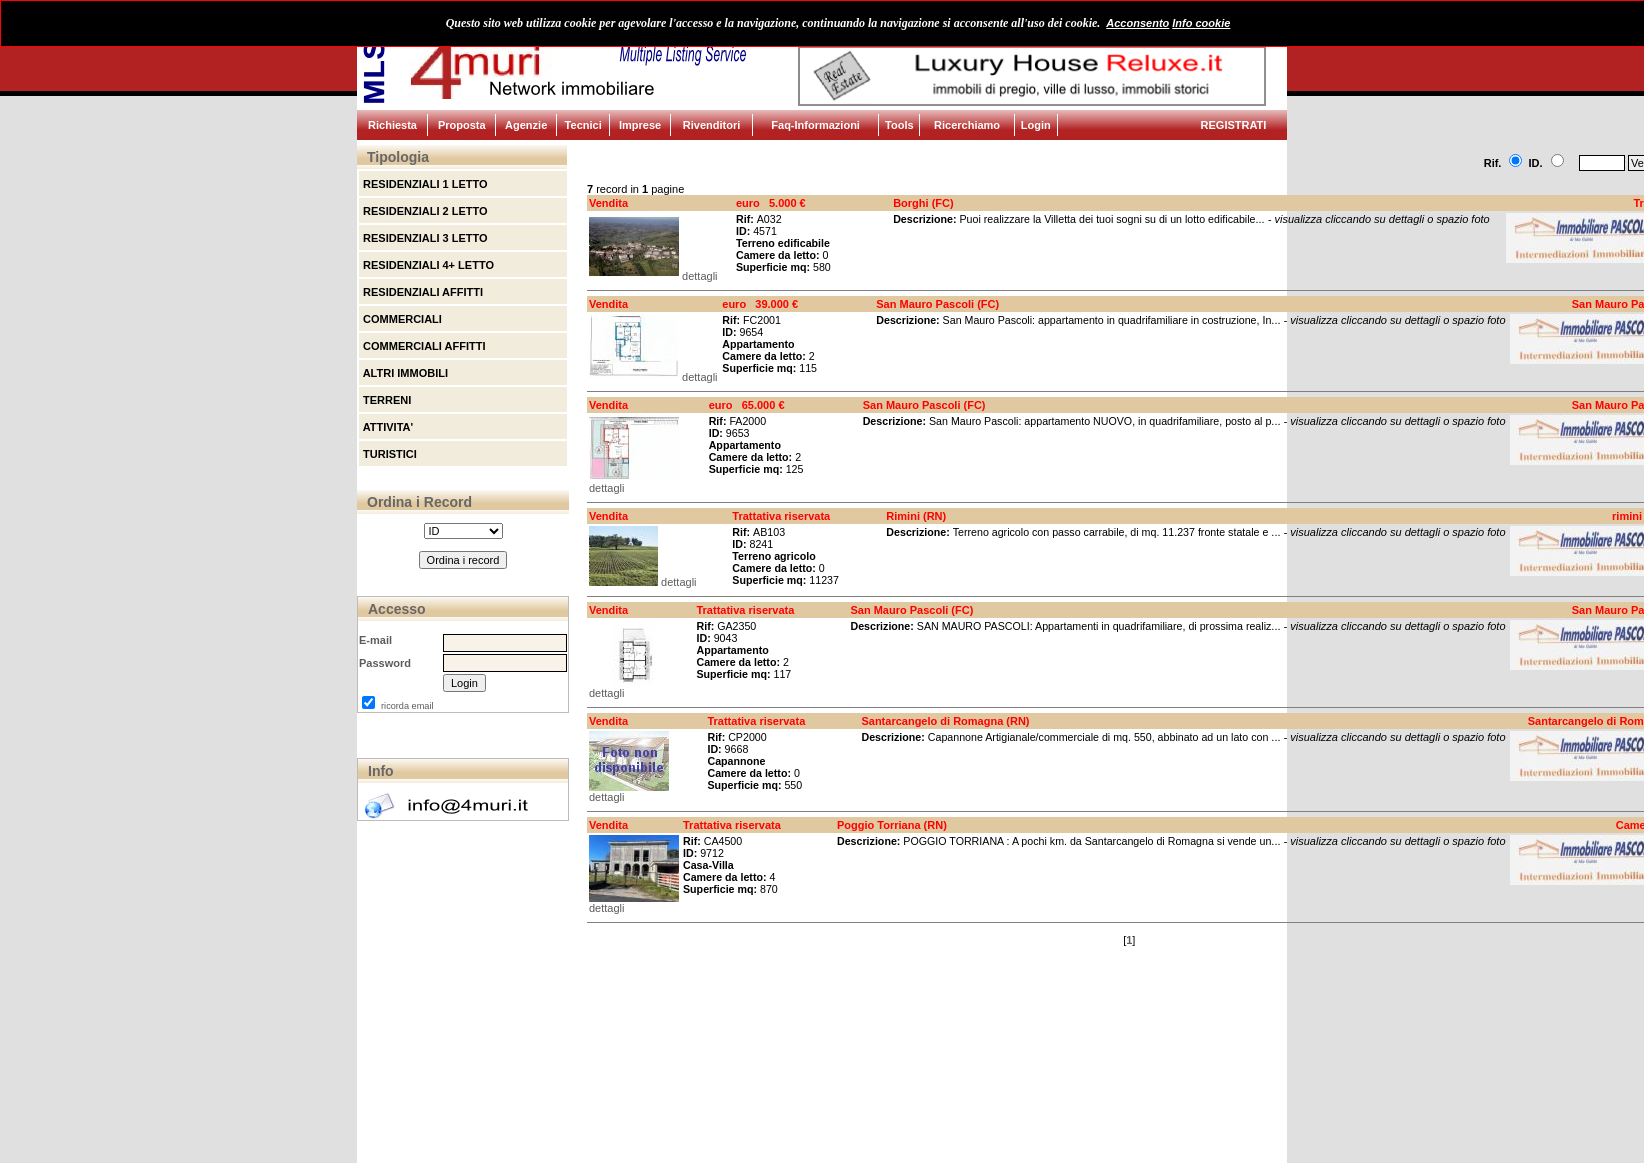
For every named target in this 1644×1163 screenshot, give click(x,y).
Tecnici (583, 125)
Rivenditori (711, 125)
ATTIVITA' (386, 427)
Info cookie (1201, 23)
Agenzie (526, 125)
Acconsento (1137, 23)
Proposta (462, 125)
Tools (899, 125)
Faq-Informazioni (815, 125)
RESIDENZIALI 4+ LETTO (427, 265)
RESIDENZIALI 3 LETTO (424, 238)
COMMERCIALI (401, 319)
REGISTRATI (1234, 125)
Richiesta (392, 125)
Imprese (640, 125)
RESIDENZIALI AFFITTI (421, 292)
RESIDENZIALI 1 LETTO (424, 184)
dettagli (699, 276)
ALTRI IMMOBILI (404, 373)
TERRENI (385, 400)
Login (1036, 125)
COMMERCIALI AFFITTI (422, 346)
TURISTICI (388, 454)
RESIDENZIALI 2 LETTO (424, 211)
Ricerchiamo (967, 125)
